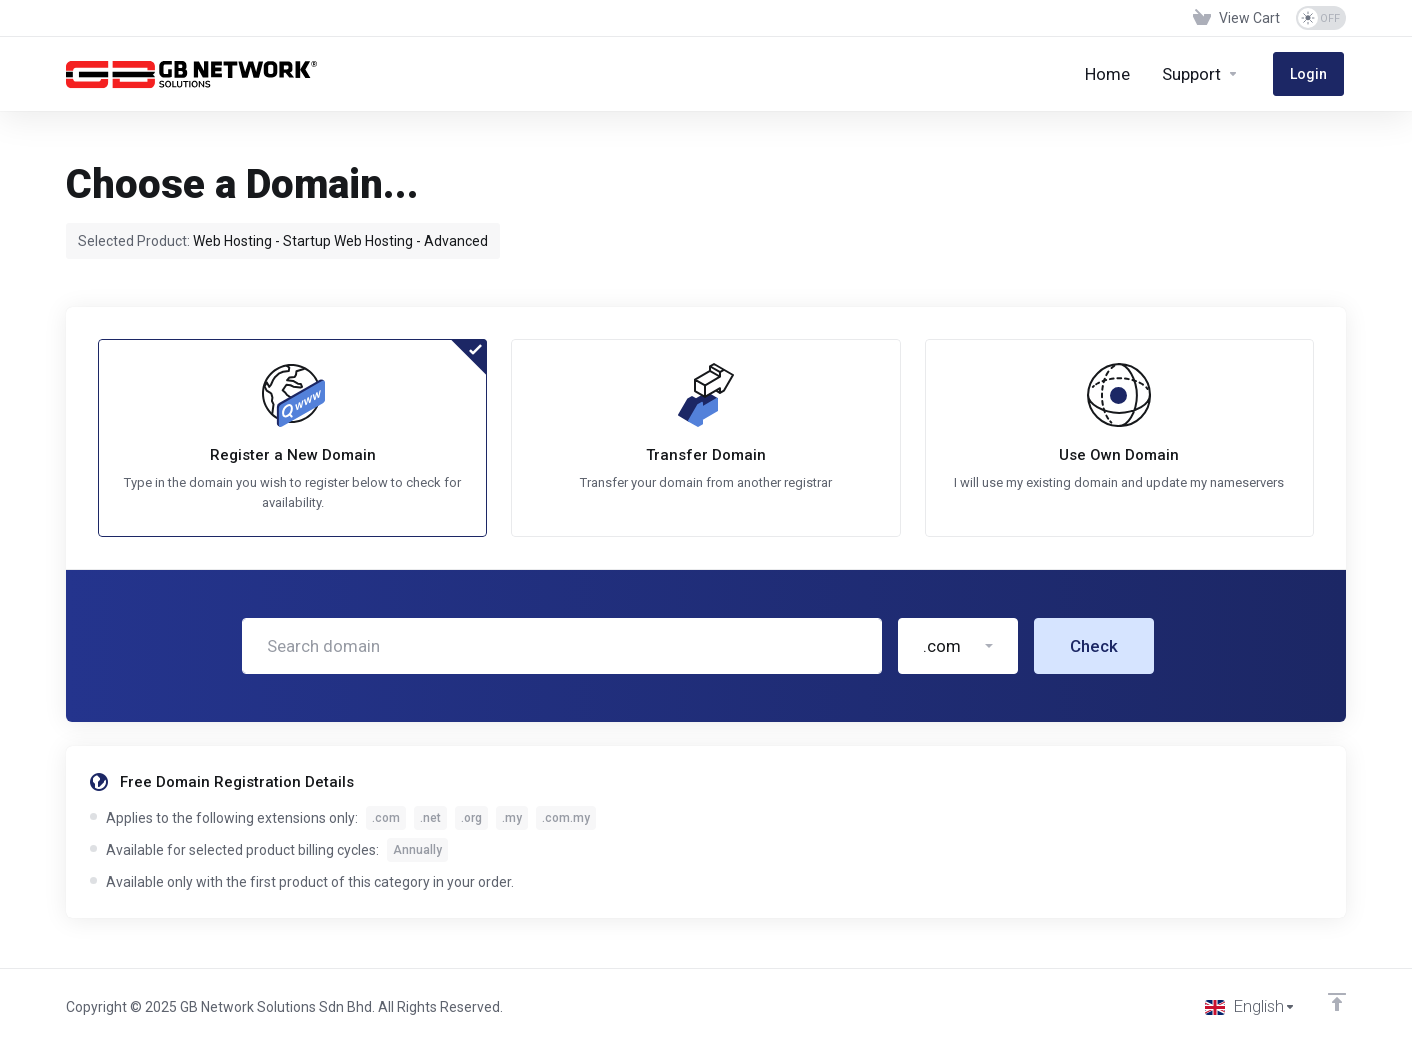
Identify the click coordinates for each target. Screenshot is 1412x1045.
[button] (958, 648)
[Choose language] (1250, 1007)
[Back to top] (1337, 1002)
